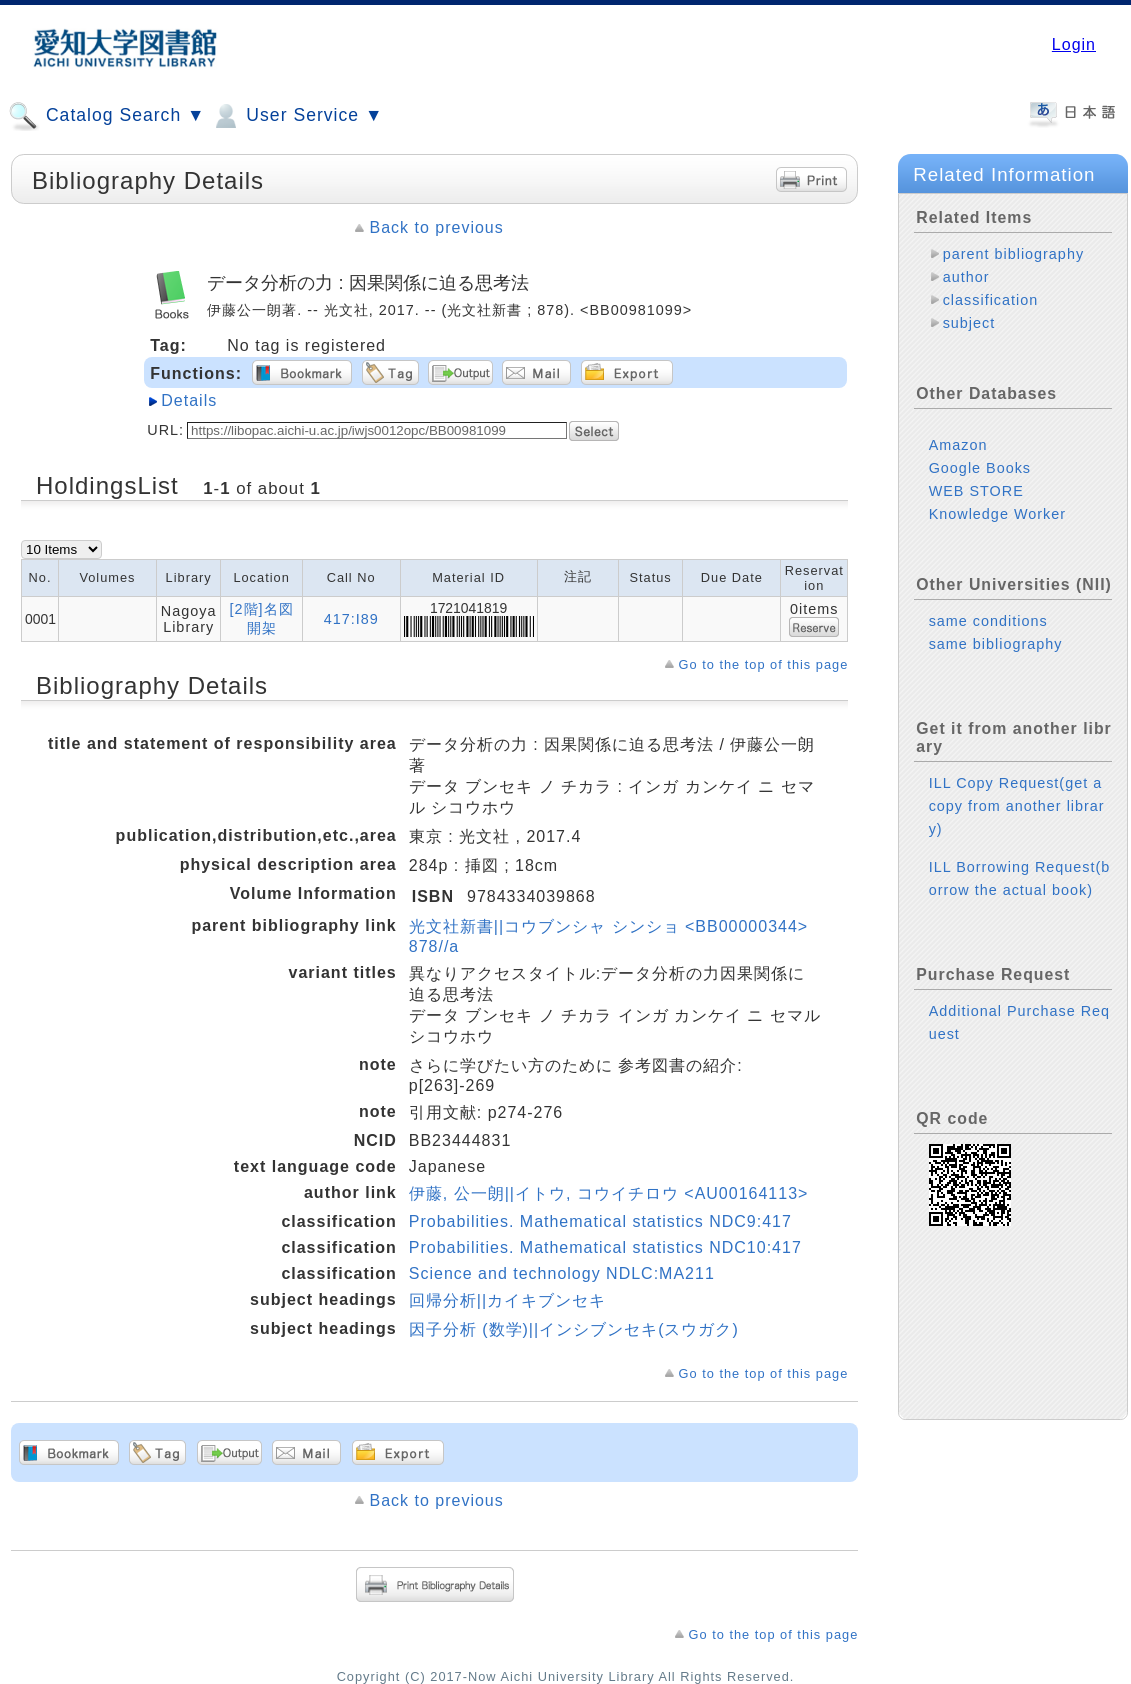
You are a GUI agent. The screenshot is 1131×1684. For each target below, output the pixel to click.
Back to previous (436, 227)
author (966, 277)
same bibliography (996, 644)
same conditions (988, 621)
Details (189, 400)
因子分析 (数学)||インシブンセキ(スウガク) (574, 1329)
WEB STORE (976, 491)
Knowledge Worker (997, 514)
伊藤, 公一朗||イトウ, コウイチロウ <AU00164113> (609, 1193)
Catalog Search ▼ (106, 116)
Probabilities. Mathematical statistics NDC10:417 (605, 1247)
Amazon (958, 445)
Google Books (980, 468)
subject (969, 323)
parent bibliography (1013, 254)
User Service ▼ (296, 116)
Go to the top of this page (764, 664)
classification (991, 300)
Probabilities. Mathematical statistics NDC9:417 (600, 1221)
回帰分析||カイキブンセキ (507, 1300)
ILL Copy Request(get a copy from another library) (1017, 806)
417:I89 (351, 619)
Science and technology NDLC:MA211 (562, 1273)
